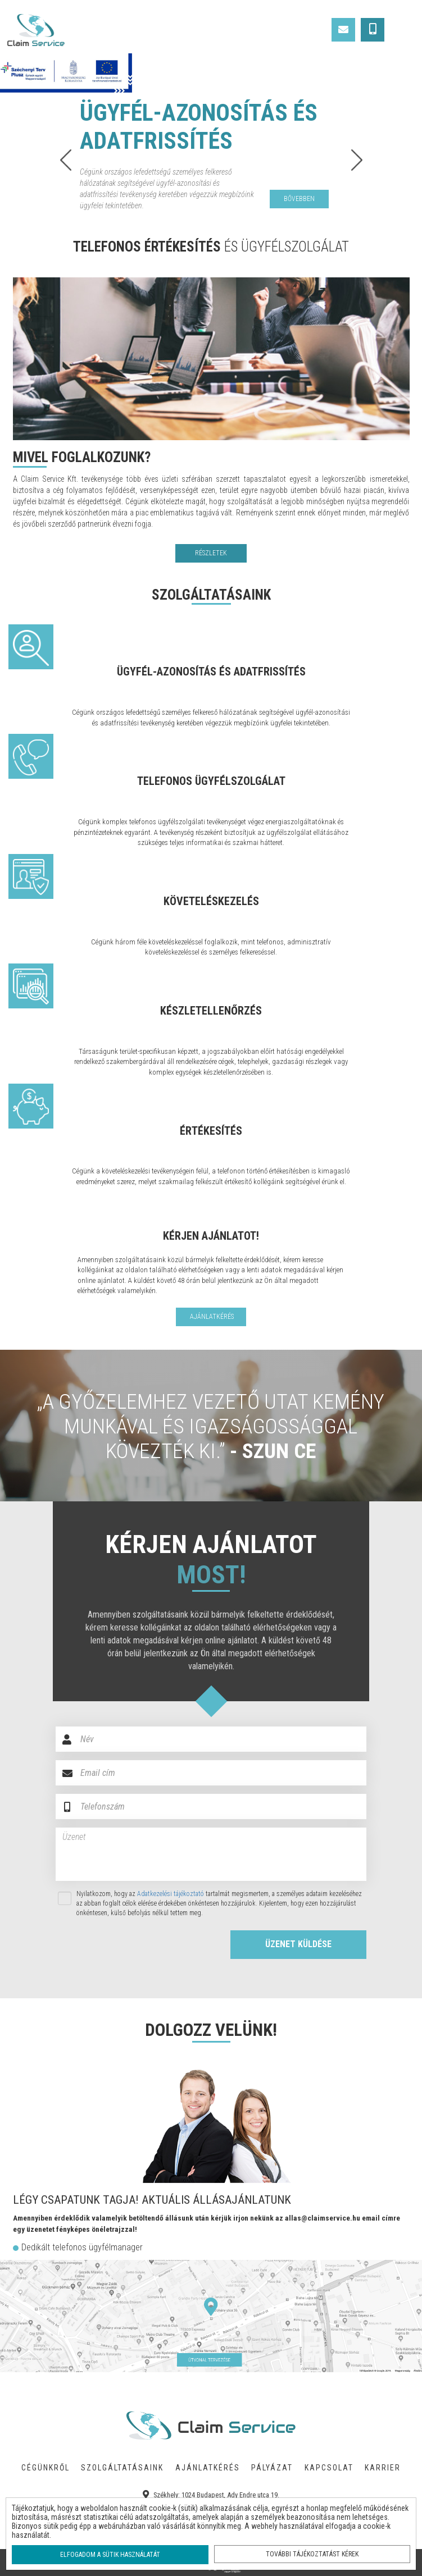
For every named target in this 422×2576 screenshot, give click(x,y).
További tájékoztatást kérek (312, 2554)
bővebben (299, 199)
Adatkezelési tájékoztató (170, 1894)
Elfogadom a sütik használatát (110, 2555)
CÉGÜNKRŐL (45, 2467)
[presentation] (133, 1946)
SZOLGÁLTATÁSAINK (122, 2467)
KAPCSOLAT (329, 2467)
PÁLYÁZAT (272, 2467)
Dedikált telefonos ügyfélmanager (82, 2247)
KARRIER (383, 2467)
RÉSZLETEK (211, 553)
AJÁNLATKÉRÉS (207, 2467)
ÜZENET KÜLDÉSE (298, 1944)
